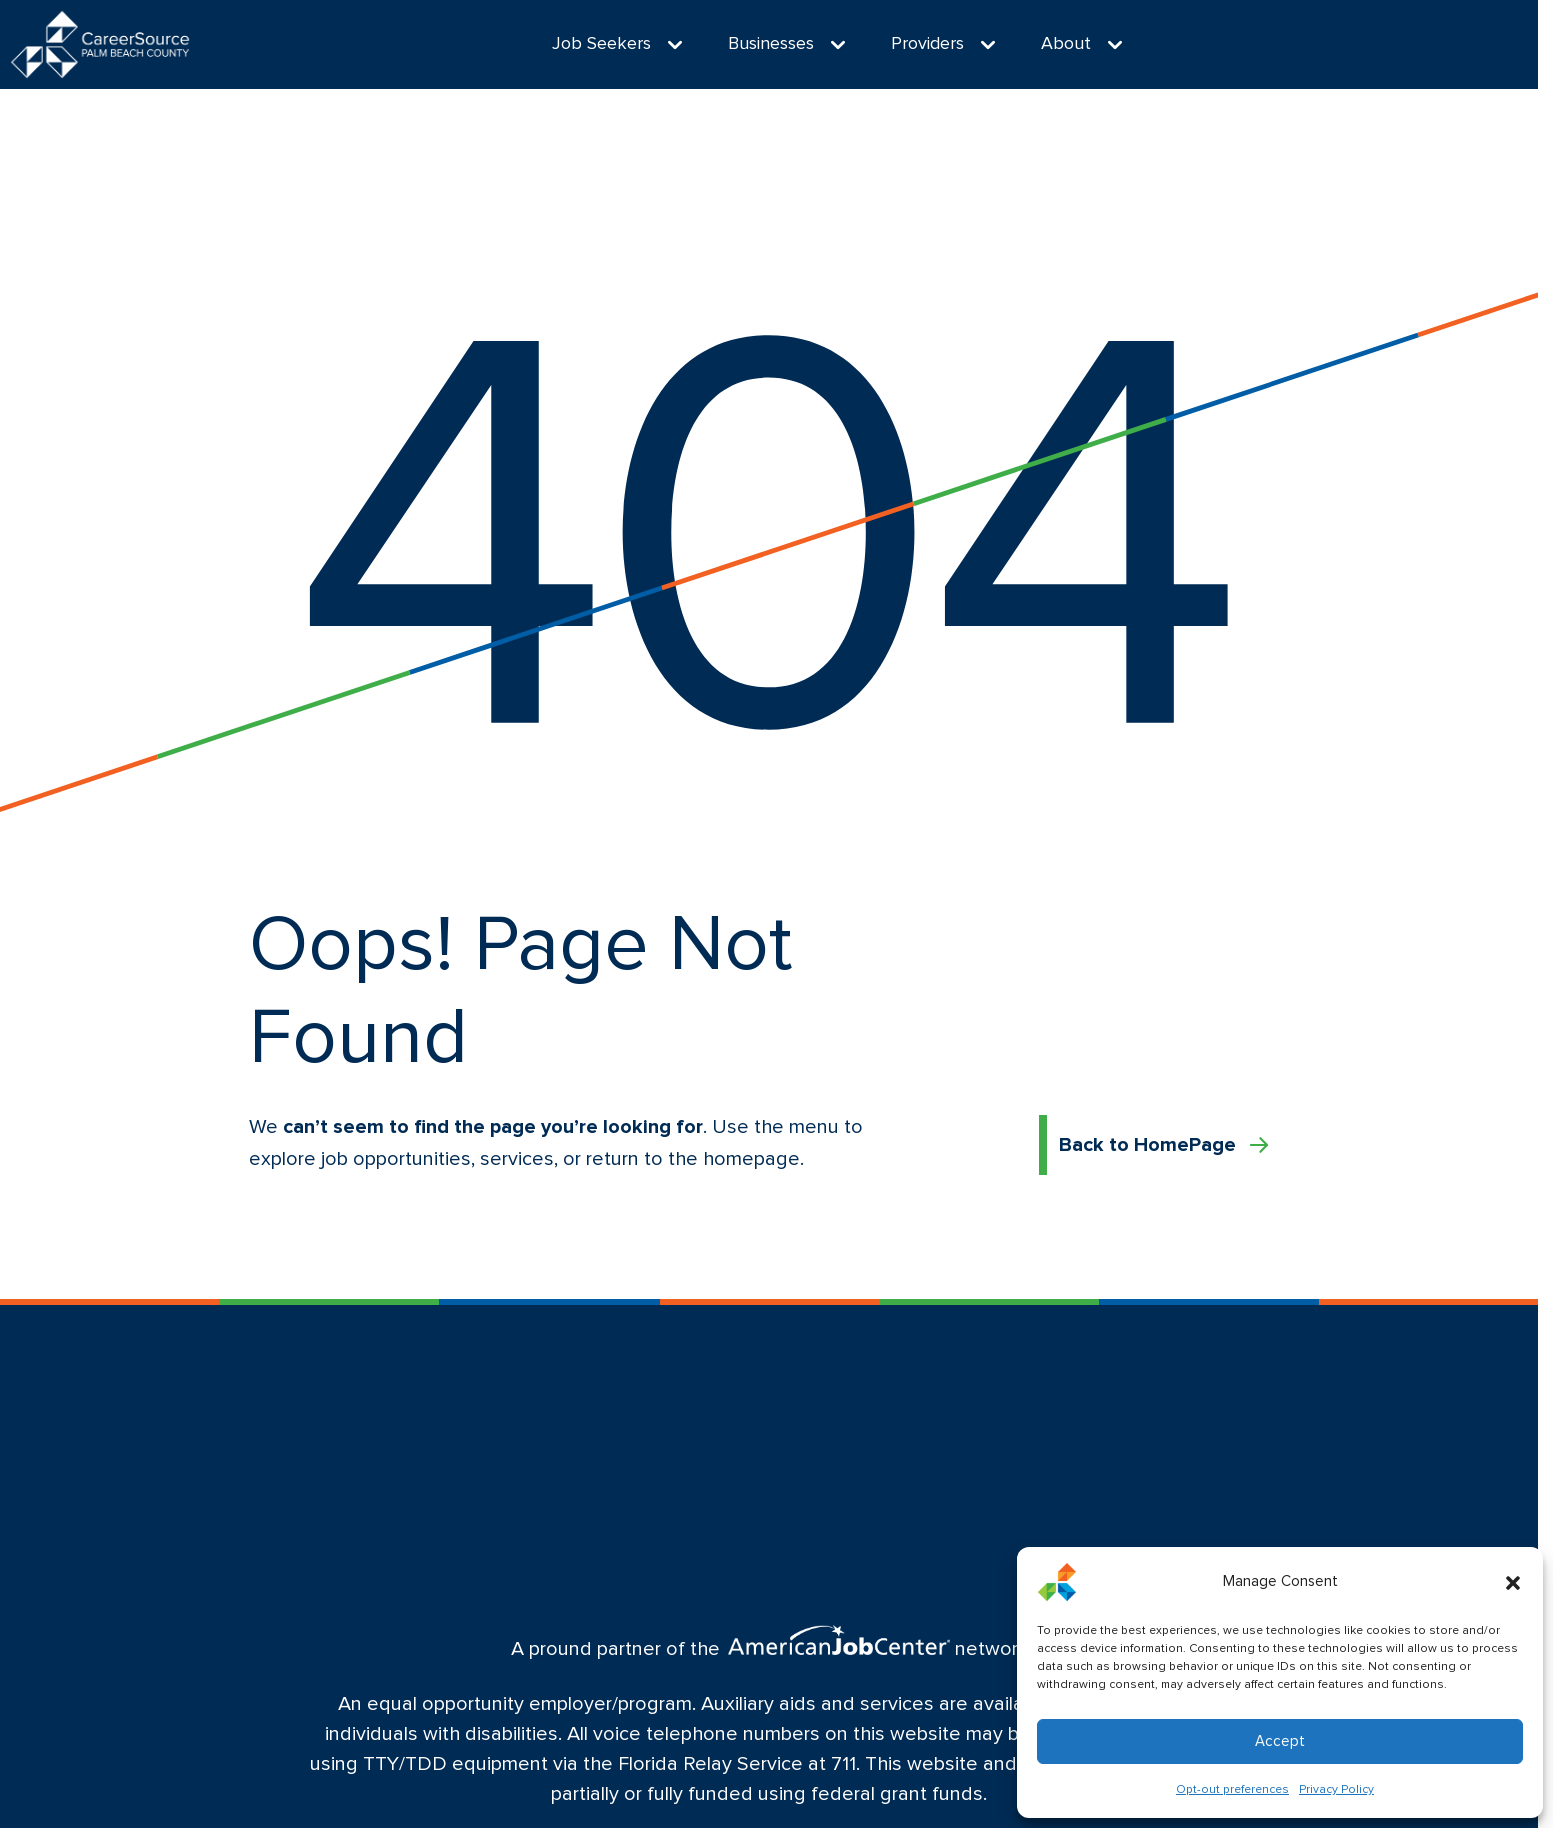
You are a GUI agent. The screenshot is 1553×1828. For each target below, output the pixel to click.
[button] (1513, 1582)
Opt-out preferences (1232, 1790)
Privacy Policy (1336, 1790)
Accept (1280, 1741)
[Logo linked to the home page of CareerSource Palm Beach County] (100, 44)
